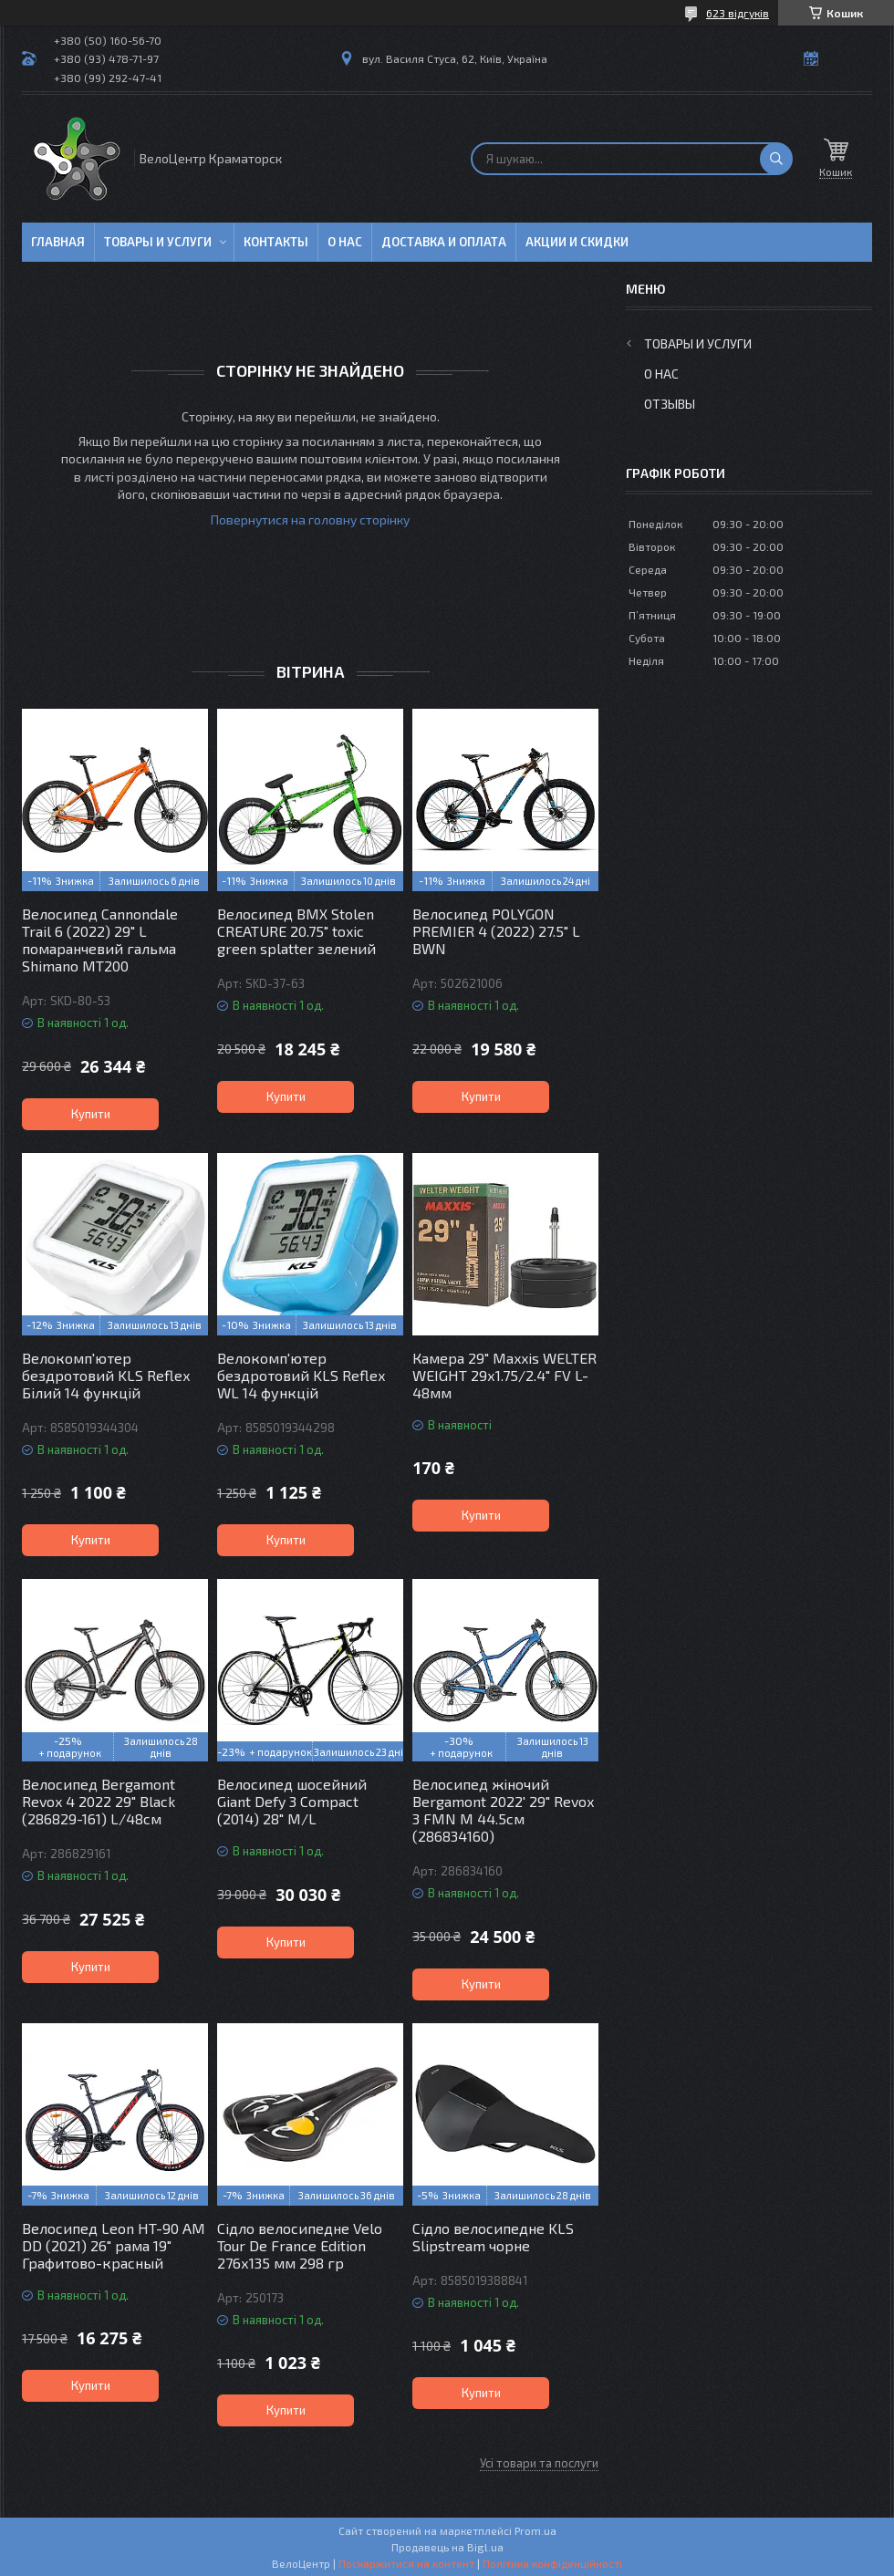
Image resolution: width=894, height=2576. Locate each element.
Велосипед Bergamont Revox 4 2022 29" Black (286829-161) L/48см (98, 1801)
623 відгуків (737, 12)
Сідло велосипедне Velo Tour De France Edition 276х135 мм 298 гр (299, 2245)
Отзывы (669, 403)
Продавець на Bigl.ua (447, 2546)
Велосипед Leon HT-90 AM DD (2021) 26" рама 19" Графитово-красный (113, 2245)
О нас (344, 241)
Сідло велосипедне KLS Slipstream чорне (493, 2236)
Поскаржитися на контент (406, 2563)
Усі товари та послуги (539, 2463)
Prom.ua (535, 2530)
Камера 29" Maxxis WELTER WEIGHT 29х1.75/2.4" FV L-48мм (504, 1375)
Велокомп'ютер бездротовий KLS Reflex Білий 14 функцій (106, 1375)
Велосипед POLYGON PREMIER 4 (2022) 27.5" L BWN (496, 931)
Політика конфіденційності (552, 2563)
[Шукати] (776, 158)
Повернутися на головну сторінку (310, 519)
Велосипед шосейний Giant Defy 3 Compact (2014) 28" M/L (292, 1801)
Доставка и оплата (443, 241)
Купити (90, 1113)
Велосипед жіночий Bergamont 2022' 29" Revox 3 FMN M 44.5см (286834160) (503, 1809)
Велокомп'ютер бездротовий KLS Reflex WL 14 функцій (301, 1375)
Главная (58, 241)
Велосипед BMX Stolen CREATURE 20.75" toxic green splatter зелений (296, 931)
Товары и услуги (158, 241)
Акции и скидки (577, 241)
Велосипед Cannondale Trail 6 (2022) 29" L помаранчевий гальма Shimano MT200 (100, 939)
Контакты (276, 241)
